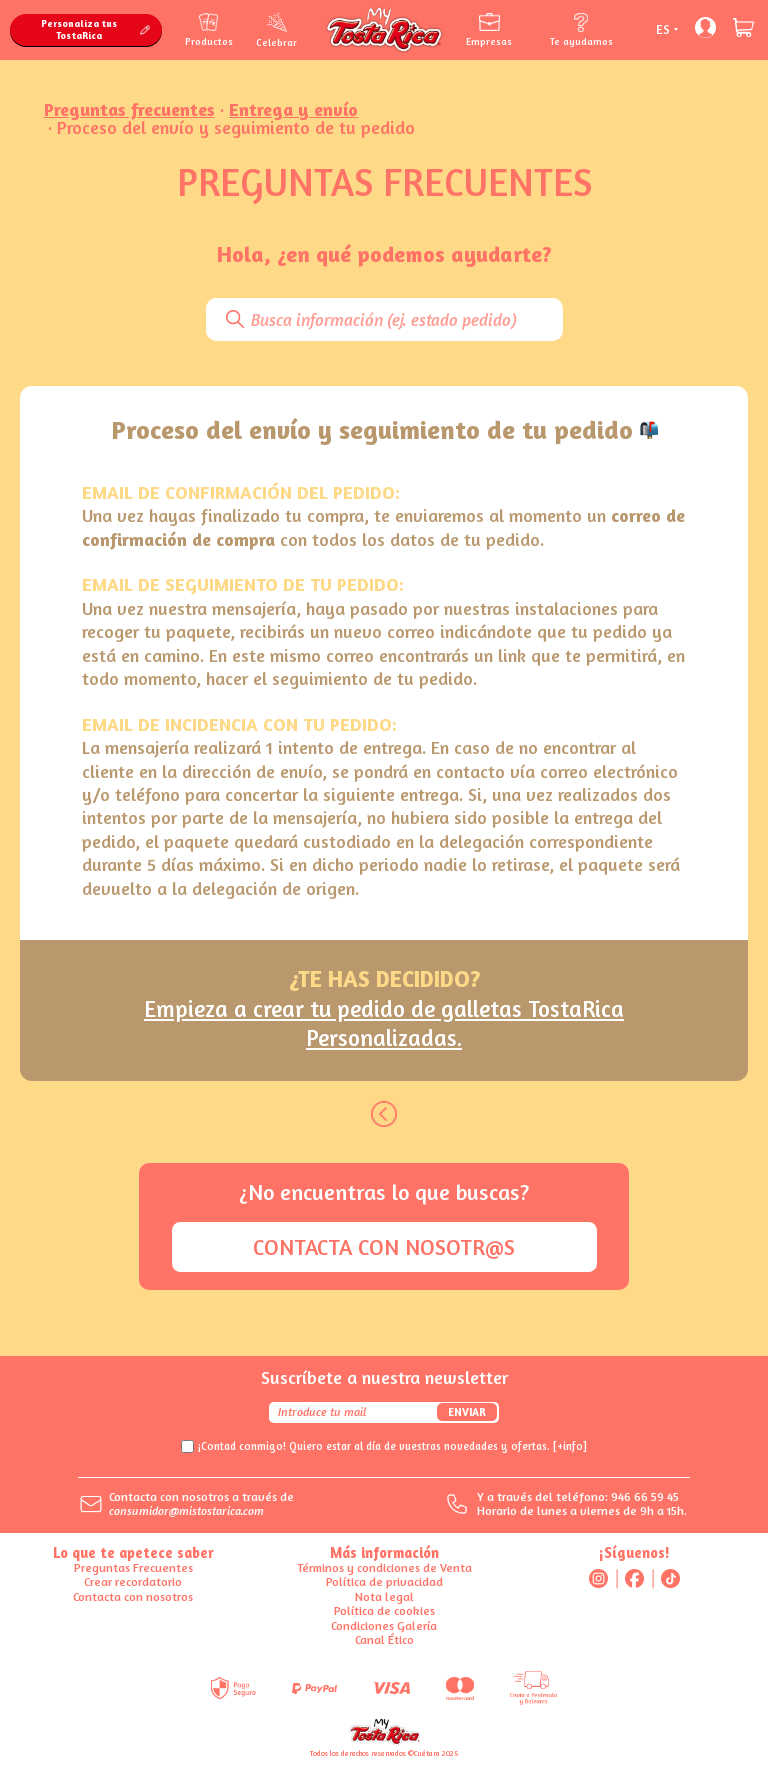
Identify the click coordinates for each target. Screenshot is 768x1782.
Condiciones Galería (384, 1625)
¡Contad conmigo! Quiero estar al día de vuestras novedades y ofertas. (392, 1446)
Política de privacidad (384, 1581)
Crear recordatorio (133, 1581)
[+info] (570, 1446)
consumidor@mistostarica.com (186, 1510)
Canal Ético (384, 1639)
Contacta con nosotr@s (384, 1247)
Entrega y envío (293, 109)
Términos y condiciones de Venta (384, 1567)
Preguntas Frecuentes (133, 1567)
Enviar (467, 1412)
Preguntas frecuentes (129, 109)
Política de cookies (384, 1610)
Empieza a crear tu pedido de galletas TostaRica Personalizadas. (384, 1023)
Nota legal (384, 1596)
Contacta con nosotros (133, 1596)
